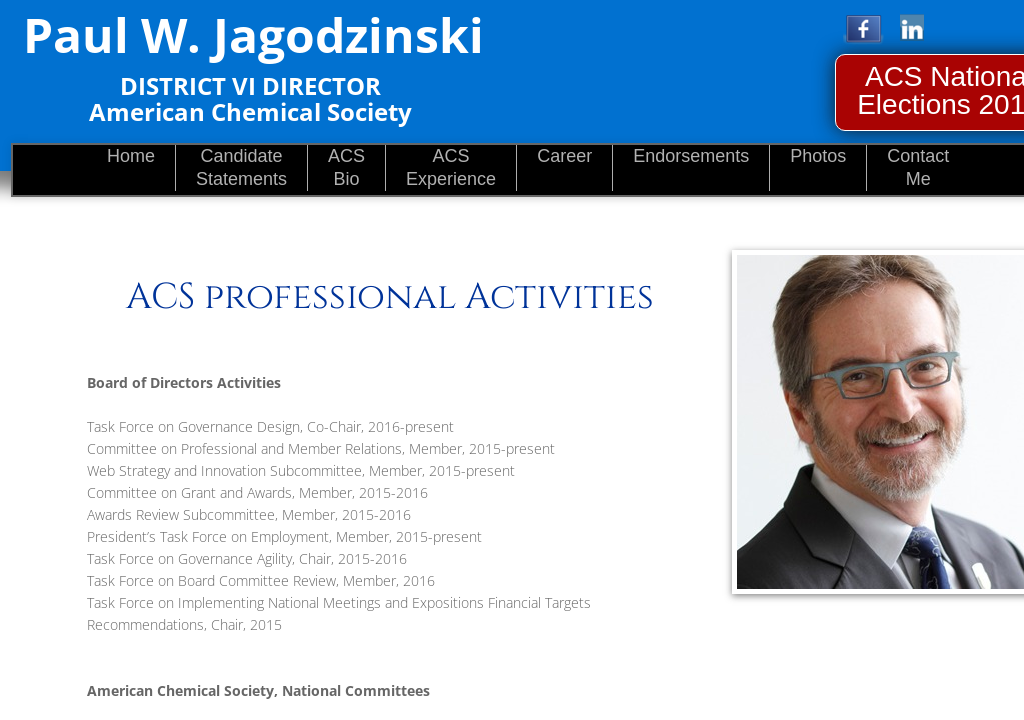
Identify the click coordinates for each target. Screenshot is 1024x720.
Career (564, 156)
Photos (818, 156)
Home (131, 156)
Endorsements (691, 156)
